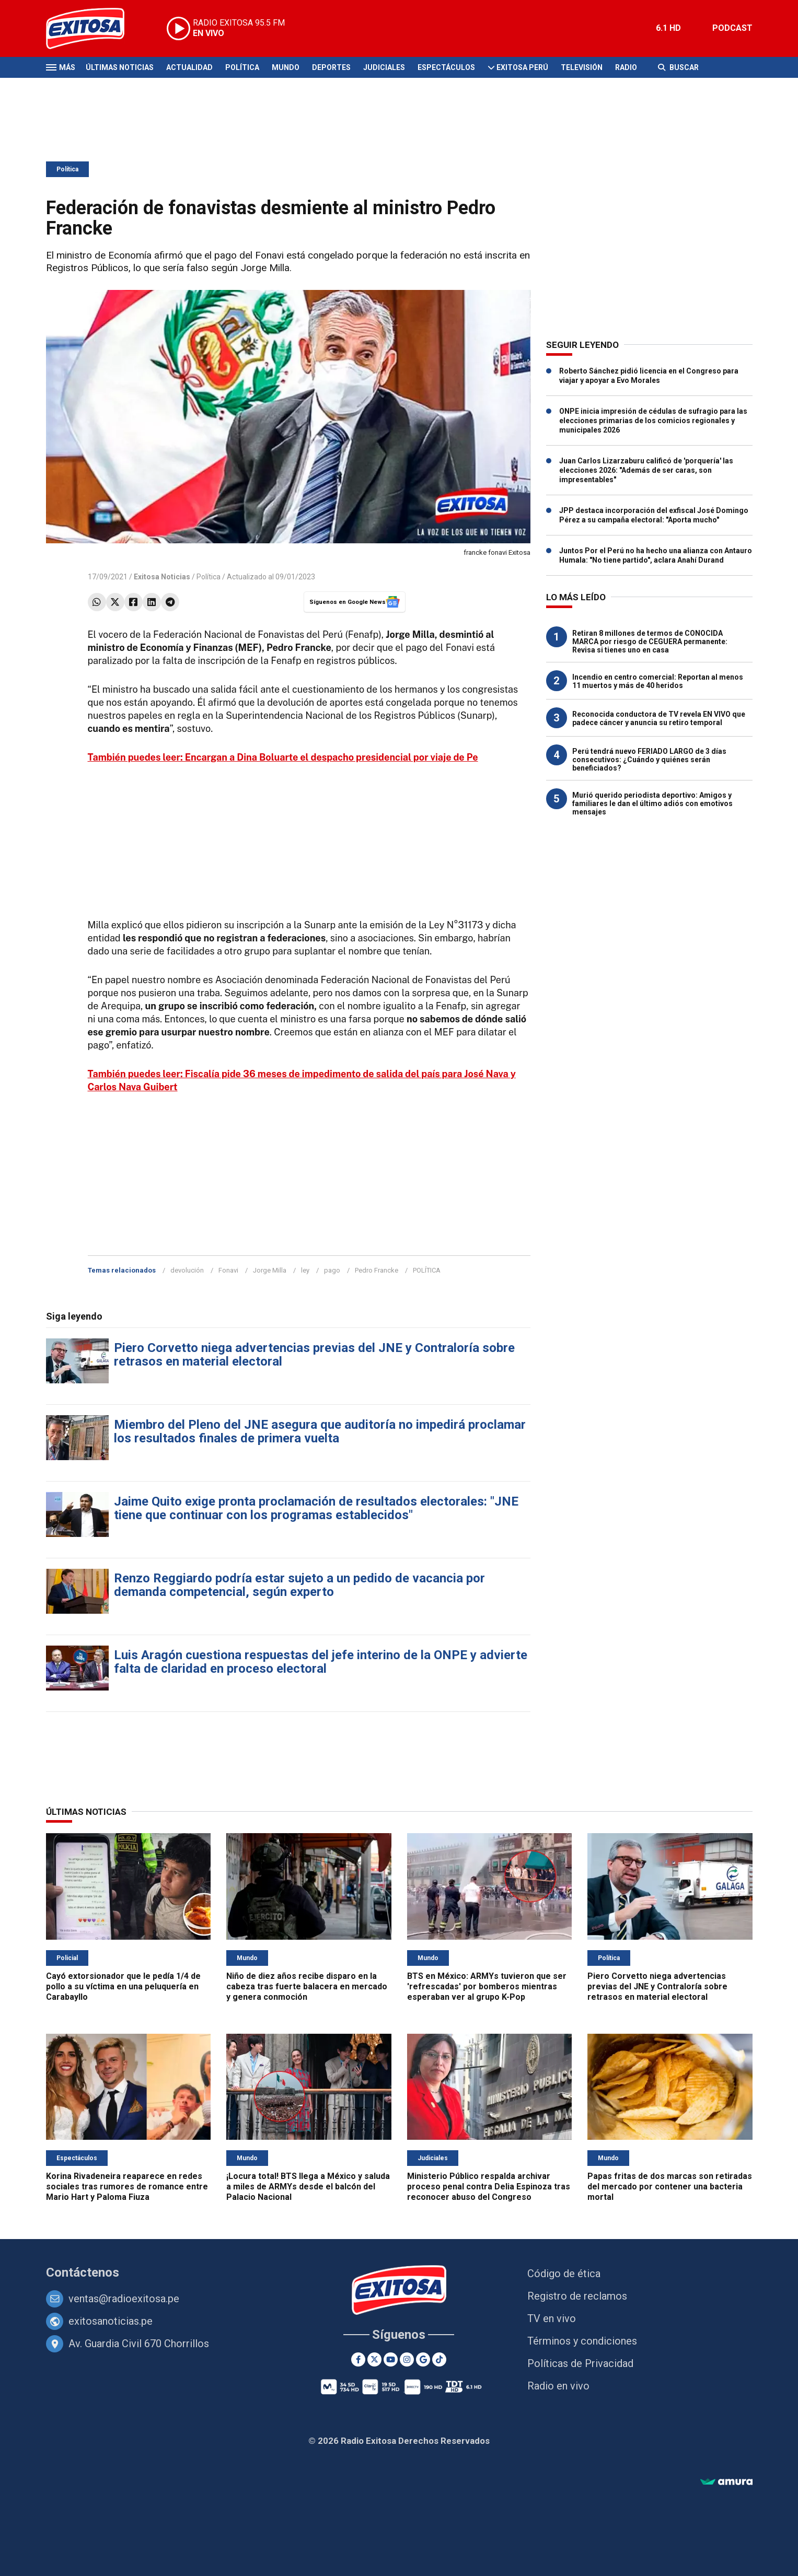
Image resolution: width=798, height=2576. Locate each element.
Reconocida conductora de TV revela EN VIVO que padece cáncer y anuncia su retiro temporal (658, 718)
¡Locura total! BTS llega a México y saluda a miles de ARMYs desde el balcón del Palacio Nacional (308, 2186)
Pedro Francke (376, 1270)
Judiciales (384, 67)
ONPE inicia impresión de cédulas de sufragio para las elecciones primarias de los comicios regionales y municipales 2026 (653, 420)
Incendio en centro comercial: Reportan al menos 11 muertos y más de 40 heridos (657, 681)
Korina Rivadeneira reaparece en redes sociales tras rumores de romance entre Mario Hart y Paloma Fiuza (127, 2186)
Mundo (285, 67)
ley (305, 1270)
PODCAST (732, 28)
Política (242, 67)
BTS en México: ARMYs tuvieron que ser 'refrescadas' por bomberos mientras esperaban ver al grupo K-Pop (486, 1986)
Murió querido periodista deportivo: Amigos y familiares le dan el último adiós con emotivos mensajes (652, 803)
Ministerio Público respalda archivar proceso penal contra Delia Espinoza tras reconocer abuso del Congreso (488, 2186)
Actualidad (189, 67)
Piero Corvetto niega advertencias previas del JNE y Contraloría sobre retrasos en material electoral (314, 1355)
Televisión (582, 67)
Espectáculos (446, 67)
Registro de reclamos (577, 2296)
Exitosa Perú (522, 67)
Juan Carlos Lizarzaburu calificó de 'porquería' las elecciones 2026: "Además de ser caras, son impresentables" (646, 470)
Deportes (331, 67)
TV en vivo (551, 2318)
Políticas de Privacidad (580, 2363)
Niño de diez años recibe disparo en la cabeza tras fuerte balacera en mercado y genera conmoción (306, 1986)
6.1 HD (668, 28)
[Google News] (423, 2359)
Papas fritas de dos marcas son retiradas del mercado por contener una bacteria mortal (669, 2186)
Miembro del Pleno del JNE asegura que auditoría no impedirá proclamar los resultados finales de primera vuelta (320, 1431)
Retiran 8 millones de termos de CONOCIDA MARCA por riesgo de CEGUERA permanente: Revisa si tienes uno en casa (649, 641)
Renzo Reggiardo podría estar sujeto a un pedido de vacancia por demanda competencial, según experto (299, 1585)
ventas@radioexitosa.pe (123, 2298)
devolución (187, 1270)
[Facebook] (358, 2359)
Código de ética (563, 2273)
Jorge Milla (269, 1270)
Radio (626, 67)
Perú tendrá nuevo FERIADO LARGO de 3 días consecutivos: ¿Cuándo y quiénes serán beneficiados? (649, 759)
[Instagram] (407, 2359)
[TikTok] (439, 2359)
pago (332, 1270)
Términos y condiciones (582, 2341)
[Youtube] (391, 2359)
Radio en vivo (558, 2386)
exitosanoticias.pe (110, 2321)
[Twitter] (374, 2359)
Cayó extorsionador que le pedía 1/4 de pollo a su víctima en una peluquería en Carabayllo (123, 1986)
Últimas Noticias (120, 67)
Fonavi (228, 1270)
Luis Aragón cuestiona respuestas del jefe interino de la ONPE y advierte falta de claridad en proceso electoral (320, 1662)
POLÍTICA (427, 1270)
